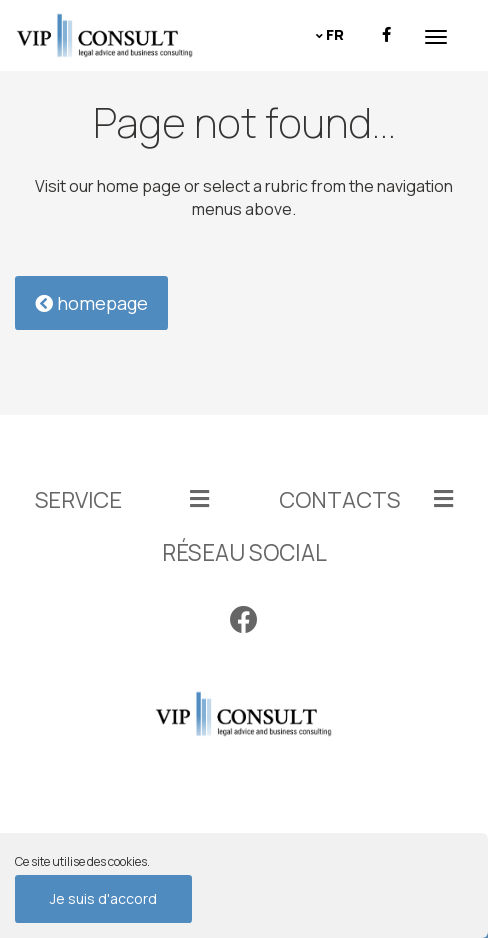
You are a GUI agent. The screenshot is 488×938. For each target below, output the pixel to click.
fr (335, 34)
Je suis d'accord (103, 898)
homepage (91, 303)
